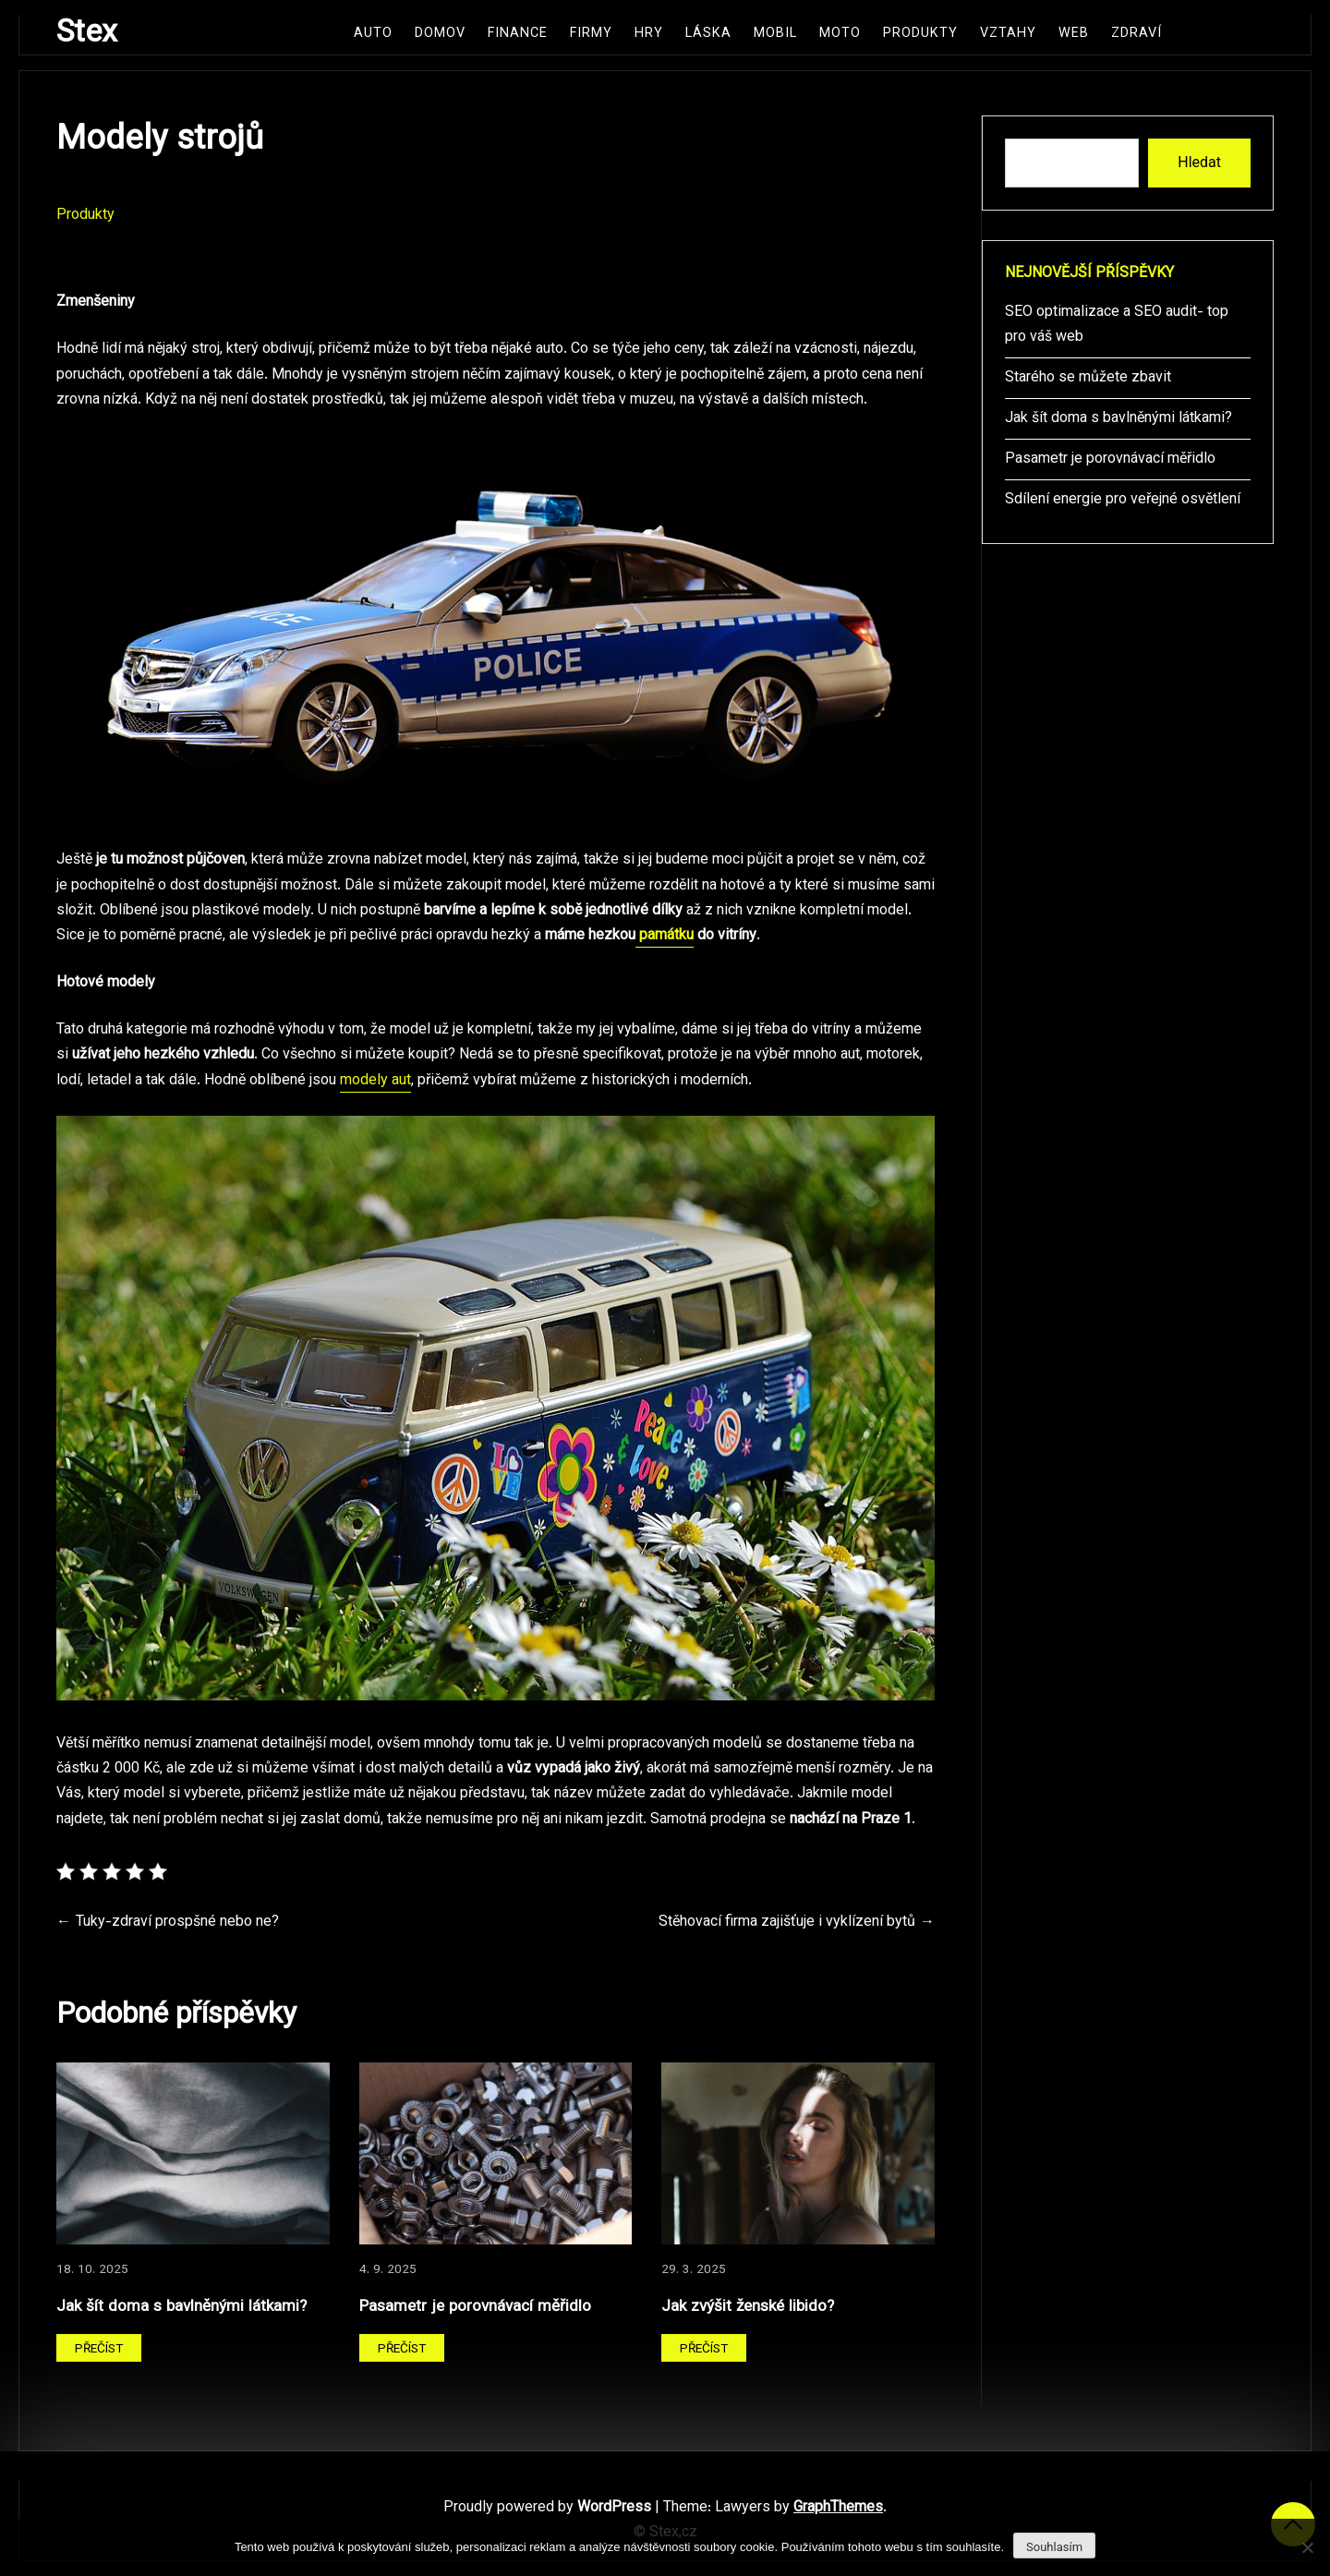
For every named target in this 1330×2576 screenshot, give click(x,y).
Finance (518, 33)
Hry (649, 33)
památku (664, 936)
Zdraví (1136, 33)
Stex (86, 33)
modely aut (375, 1081)
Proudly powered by (549, 2508)
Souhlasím (1054, 2547)
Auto (373, 33)
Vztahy (1008, 33)
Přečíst (99, 2349)
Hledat (1199, 162)
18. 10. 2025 (92, 2270)
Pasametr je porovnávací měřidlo (475, 2306)
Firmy (591, 33)
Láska (708, 33)
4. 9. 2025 (388, 2270)
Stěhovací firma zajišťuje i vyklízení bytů (787, 1922)
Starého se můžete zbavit (1088, 378)
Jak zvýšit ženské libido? (747, 2306)
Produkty (920, 33)
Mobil (775, 33)
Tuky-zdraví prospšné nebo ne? (177, 1922)
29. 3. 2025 (693, 2270)
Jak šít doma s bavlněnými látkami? (181, 2306)
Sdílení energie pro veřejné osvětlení (1122, 500)
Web (1073, 33)
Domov (440, 33)
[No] (1307, 2547)
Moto (840, 33)
